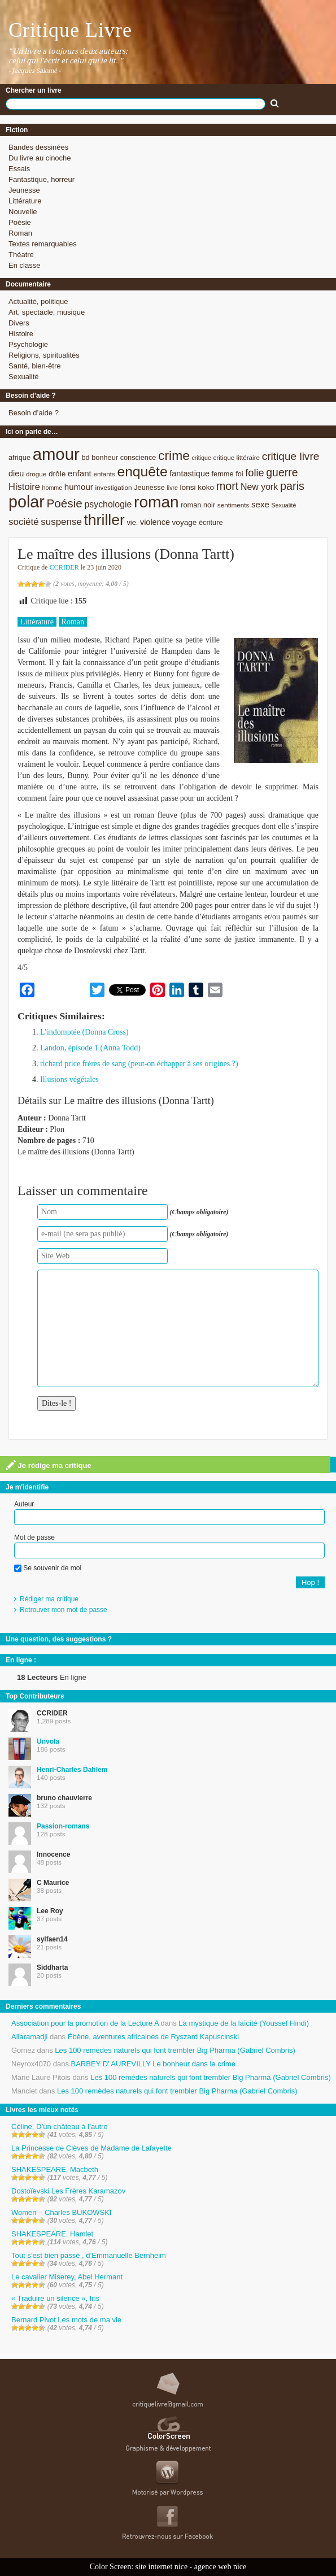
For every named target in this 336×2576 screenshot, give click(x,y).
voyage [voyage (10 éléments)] (184, 522)
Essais (19, 168)
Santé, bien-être (34, 366)
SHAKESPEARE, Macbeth (54, 2169)
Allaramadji (29, 2036)
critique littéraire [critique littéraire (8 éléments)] (236, 457)
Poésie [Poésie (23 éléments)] (64, 503)
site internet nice (162, 2566)
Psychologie (28, 344)
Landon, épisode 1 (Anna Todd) (90, 1048)
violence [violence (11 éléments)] (155, 522)
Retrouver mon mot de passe (63, 1610)
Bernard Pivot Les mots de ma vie (66, 2320)
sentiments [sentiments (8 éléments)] (233, 505)
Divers (18, 323)
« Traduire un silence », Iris (55, 2298)
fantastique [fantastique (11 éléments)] (189, 473)
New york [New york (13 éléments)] (259, 487)
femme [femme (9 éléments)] (223, 474)
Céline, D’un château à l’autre (59, 2126)
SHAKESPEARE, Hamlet (52, 2234)
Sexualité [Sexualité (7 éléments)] (283, 505)
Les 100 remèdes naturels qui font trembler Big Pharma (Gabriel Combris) (175, 2050)
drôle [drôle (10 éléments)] (57, 474)
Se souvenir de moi (47, 1568)
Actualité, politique (38, 301)
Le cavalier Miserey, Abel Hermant (67, 2277)
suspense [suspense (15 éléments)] (61, 521)
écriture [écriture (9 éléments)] (211, 522)
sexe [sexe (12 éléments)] (260, 504)
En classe (24, 265)
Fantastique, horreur (41, 179)
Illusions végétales (69, 1079)
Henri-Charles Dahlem (72, 1770)
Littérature (25, 201)
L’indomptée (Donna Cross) (84, 1032)
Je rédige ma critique (48, 1465)
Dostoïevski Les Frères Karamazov (68, 2191)
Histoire (20, 333)
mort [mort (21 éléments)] (227, 486)
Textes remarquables (42, 244)
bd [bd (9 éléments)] (85, 457)
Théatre (21, 254)
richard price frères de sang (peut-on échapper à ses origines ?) (139, 1063)
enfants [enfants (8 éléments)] (104, 473)
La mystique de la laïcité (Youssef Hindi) (243, 2023)
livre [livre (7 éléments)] (172, 487)
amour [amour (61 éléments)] (56, 454)
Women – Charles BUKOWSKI (61, 2212)
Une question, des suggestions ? (59, 1639)
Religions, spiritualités (44, 355)
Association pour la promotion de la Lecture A (85, 2023)
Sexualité (23, 376)
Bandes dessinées (38, 147)
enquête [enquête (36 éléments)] (142, 471)
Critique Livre (70, 30)
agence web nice (220, 2566)
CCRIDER (64, 567)
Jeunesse (24, 190)
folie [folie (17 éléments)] (254, 473)
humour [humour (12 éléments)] (78, 487)
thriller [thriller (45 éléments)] (104, 519)
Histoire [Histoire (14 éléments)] (24, 486)
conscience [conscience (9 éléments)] (138, 457)
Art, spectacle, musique (46, 312)
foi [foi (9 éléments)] (239, 474)
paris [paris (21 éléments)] (292, 486)
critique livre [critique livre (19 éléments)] (291, 456)
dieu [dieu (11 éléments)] (16, 473)
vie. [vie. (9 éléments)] (132, 522)
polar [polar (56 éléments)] (26, 502)
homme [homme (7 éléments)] (52, 487)
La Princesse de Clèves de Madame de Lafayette (91, 2148)
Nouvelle (22, 211)
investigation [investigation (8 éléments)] (113, 487)
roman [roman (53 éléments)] (156, 502)
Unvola (48, 1741)
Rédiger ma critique (49, 1599)
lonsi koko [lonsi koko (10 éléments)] (197, 487)
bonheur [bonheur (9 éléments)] (104, 457)
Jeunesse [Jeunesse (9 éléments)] (149, 487)
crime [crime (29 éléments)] (174, 455)
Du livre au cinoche (39, 158)
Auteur (24, 1504)
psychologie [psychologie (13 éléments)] (108, 504)
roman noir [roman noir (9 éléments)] (198, 505)
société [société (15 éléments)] (23, 521)
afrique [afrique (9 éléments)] (19, 457)
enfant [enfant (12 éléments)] (79, 473)
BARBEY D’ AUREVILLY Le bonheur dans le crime (153, 2064)
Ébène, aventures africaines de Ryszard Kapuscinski (153, 2036)
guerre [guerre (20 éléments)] (282, 472)
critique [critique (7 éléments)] (201, 457)
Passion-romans (63, 1826)
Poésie (19, 222)
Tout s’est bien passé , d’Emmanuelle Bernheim (88, 2255)
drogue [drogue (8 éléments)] (36, 473)
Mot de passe (34, 1537)
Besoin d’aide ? (33, 413)
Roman (20, 233)
